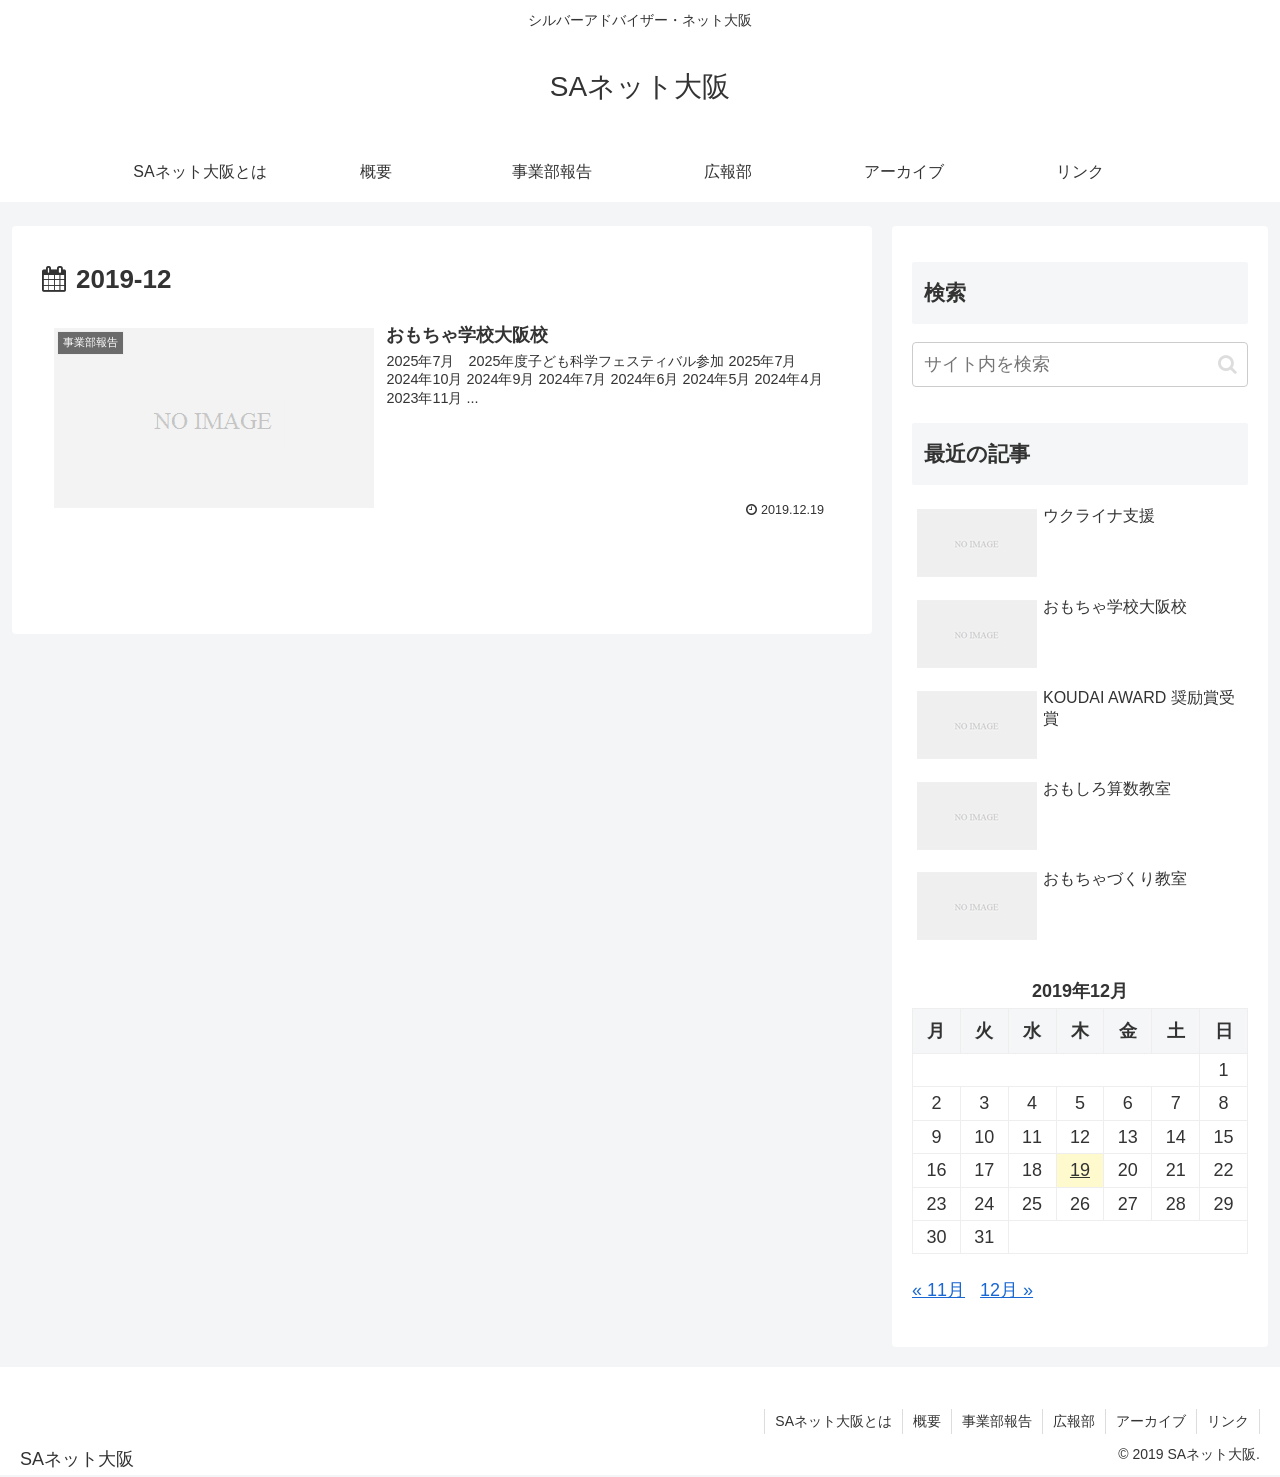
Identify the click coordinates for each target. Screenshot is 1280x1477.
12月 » (1006, 1290)
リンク (1228, 1421)
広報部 (1074, 1421)
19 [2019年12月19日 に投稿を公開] (1080, 1170)
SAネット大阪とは (833, 1421)
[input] (1080, 364)
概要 (927, 1421)
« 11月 (938, 1290)
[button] (1227, 364)
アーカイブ (1151, 1421)
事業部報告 (997, 1421)
